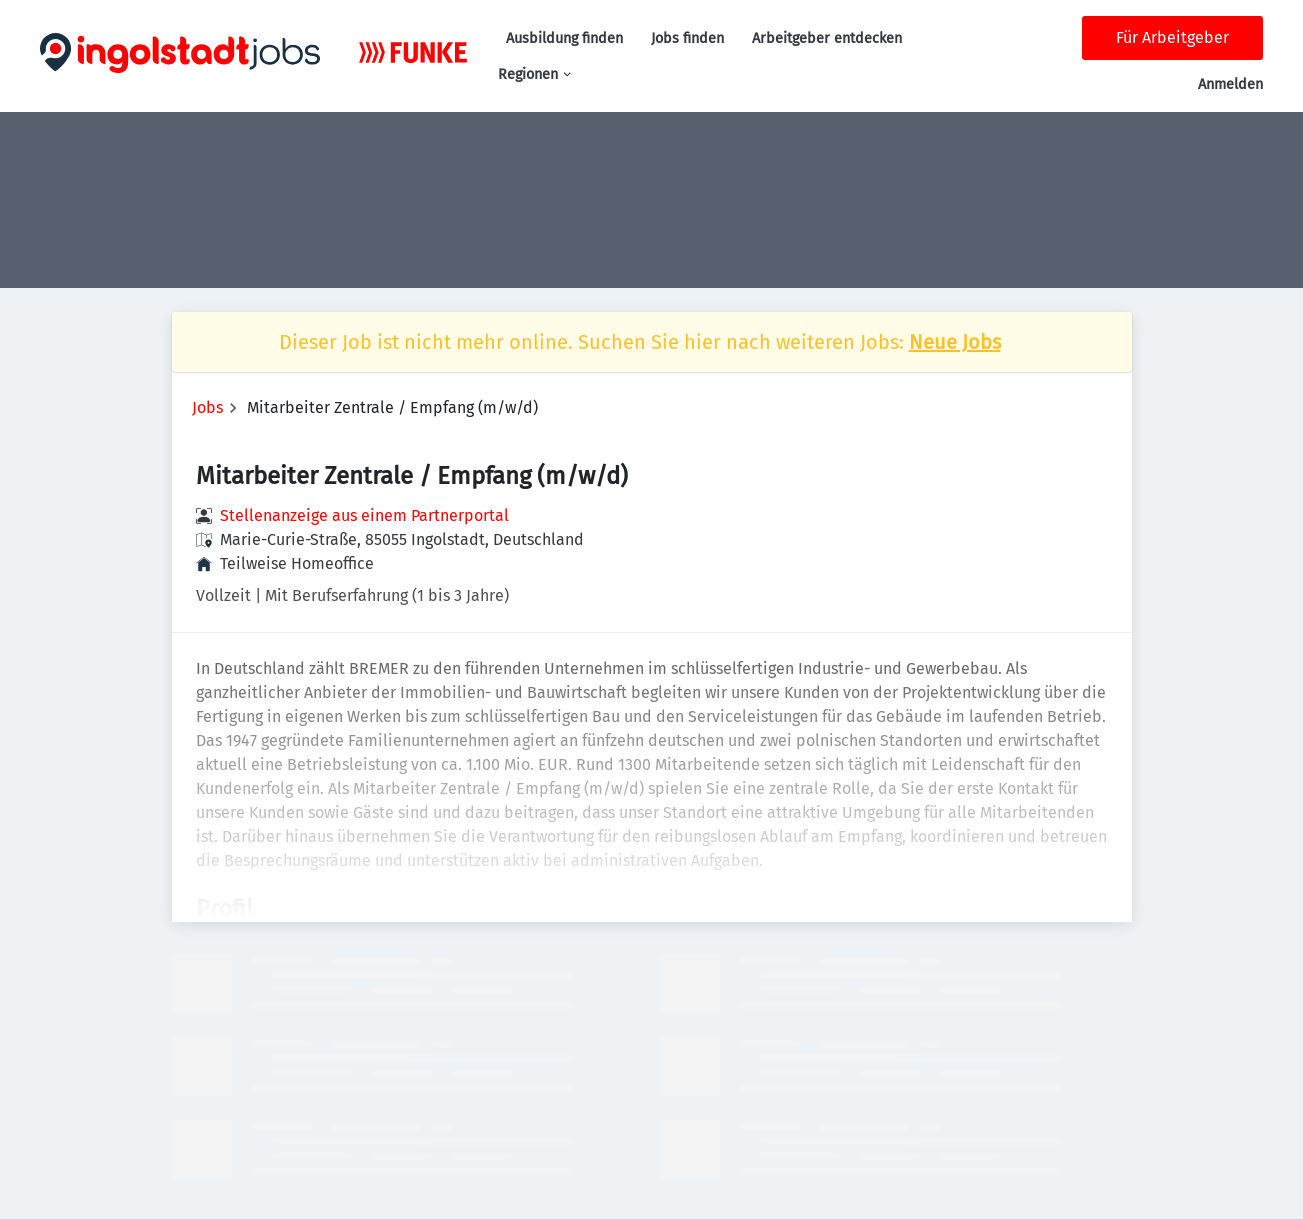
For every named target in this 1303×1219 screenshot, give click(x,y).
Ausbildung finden (564, 38)
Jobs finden (687, 38)
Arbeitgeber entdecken (827, 38)
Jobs (207, 407)
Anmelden (1230, 84)
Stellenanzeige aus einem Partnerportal (364, 515)
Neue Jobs (955, 342)
